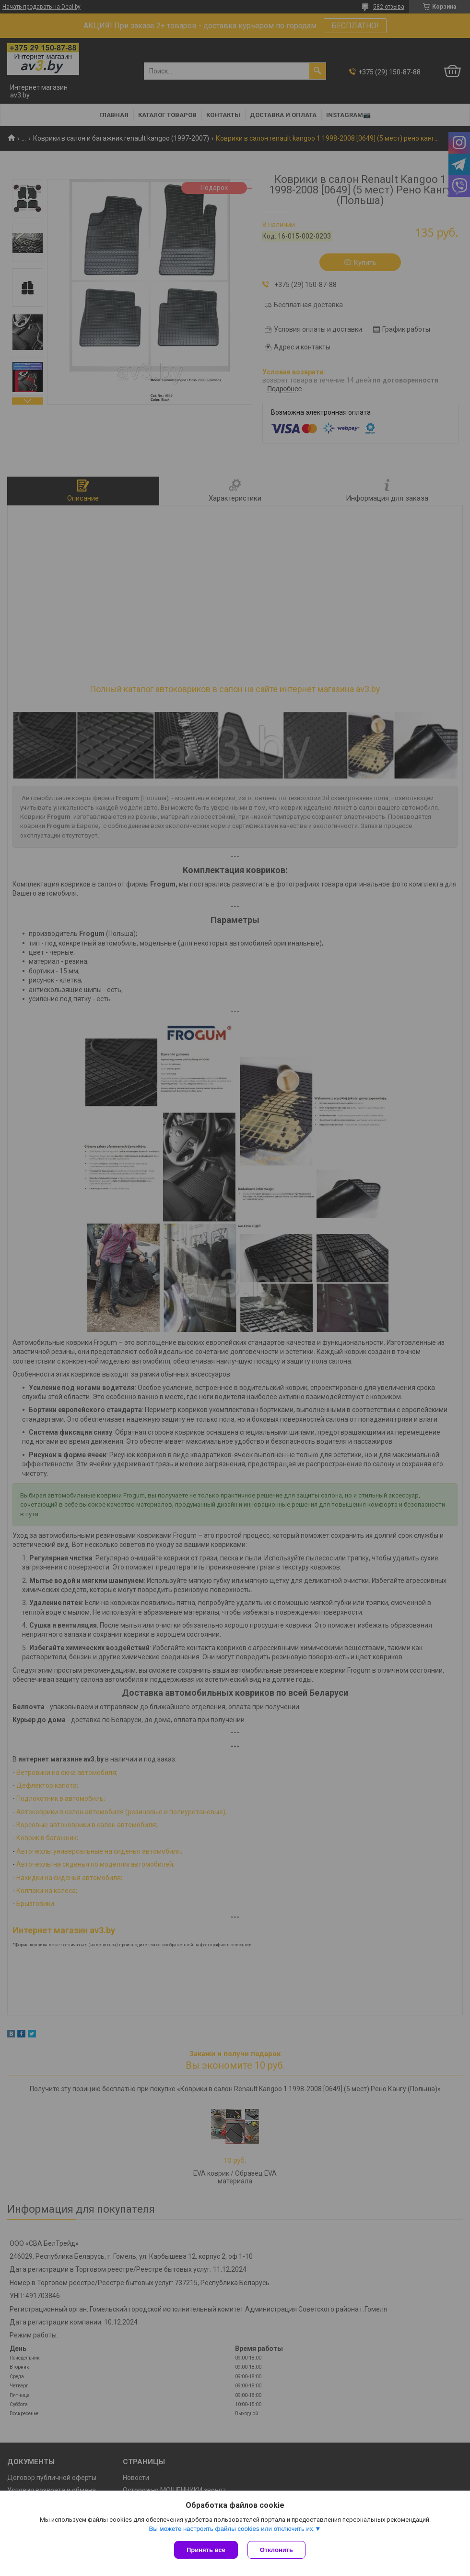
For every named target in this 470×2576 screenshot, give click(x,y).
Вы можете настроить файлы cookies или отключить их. (232, 2528)
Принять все (206, 2549)
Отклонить (276, 2549)
